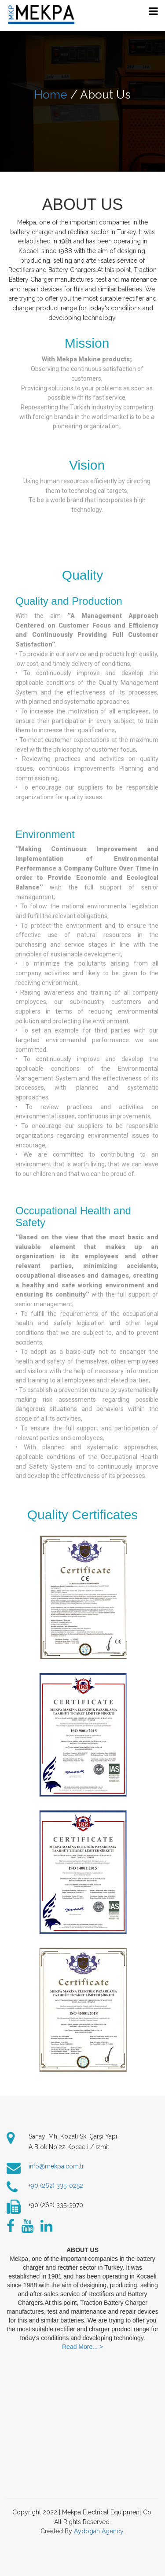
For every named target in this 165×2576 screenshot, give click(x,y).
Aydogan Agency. (99, 2531)
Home (50, 94)
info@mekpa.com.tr (56, 2166)
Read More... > (82, 2346)
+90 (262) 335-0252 (56, 2185)
